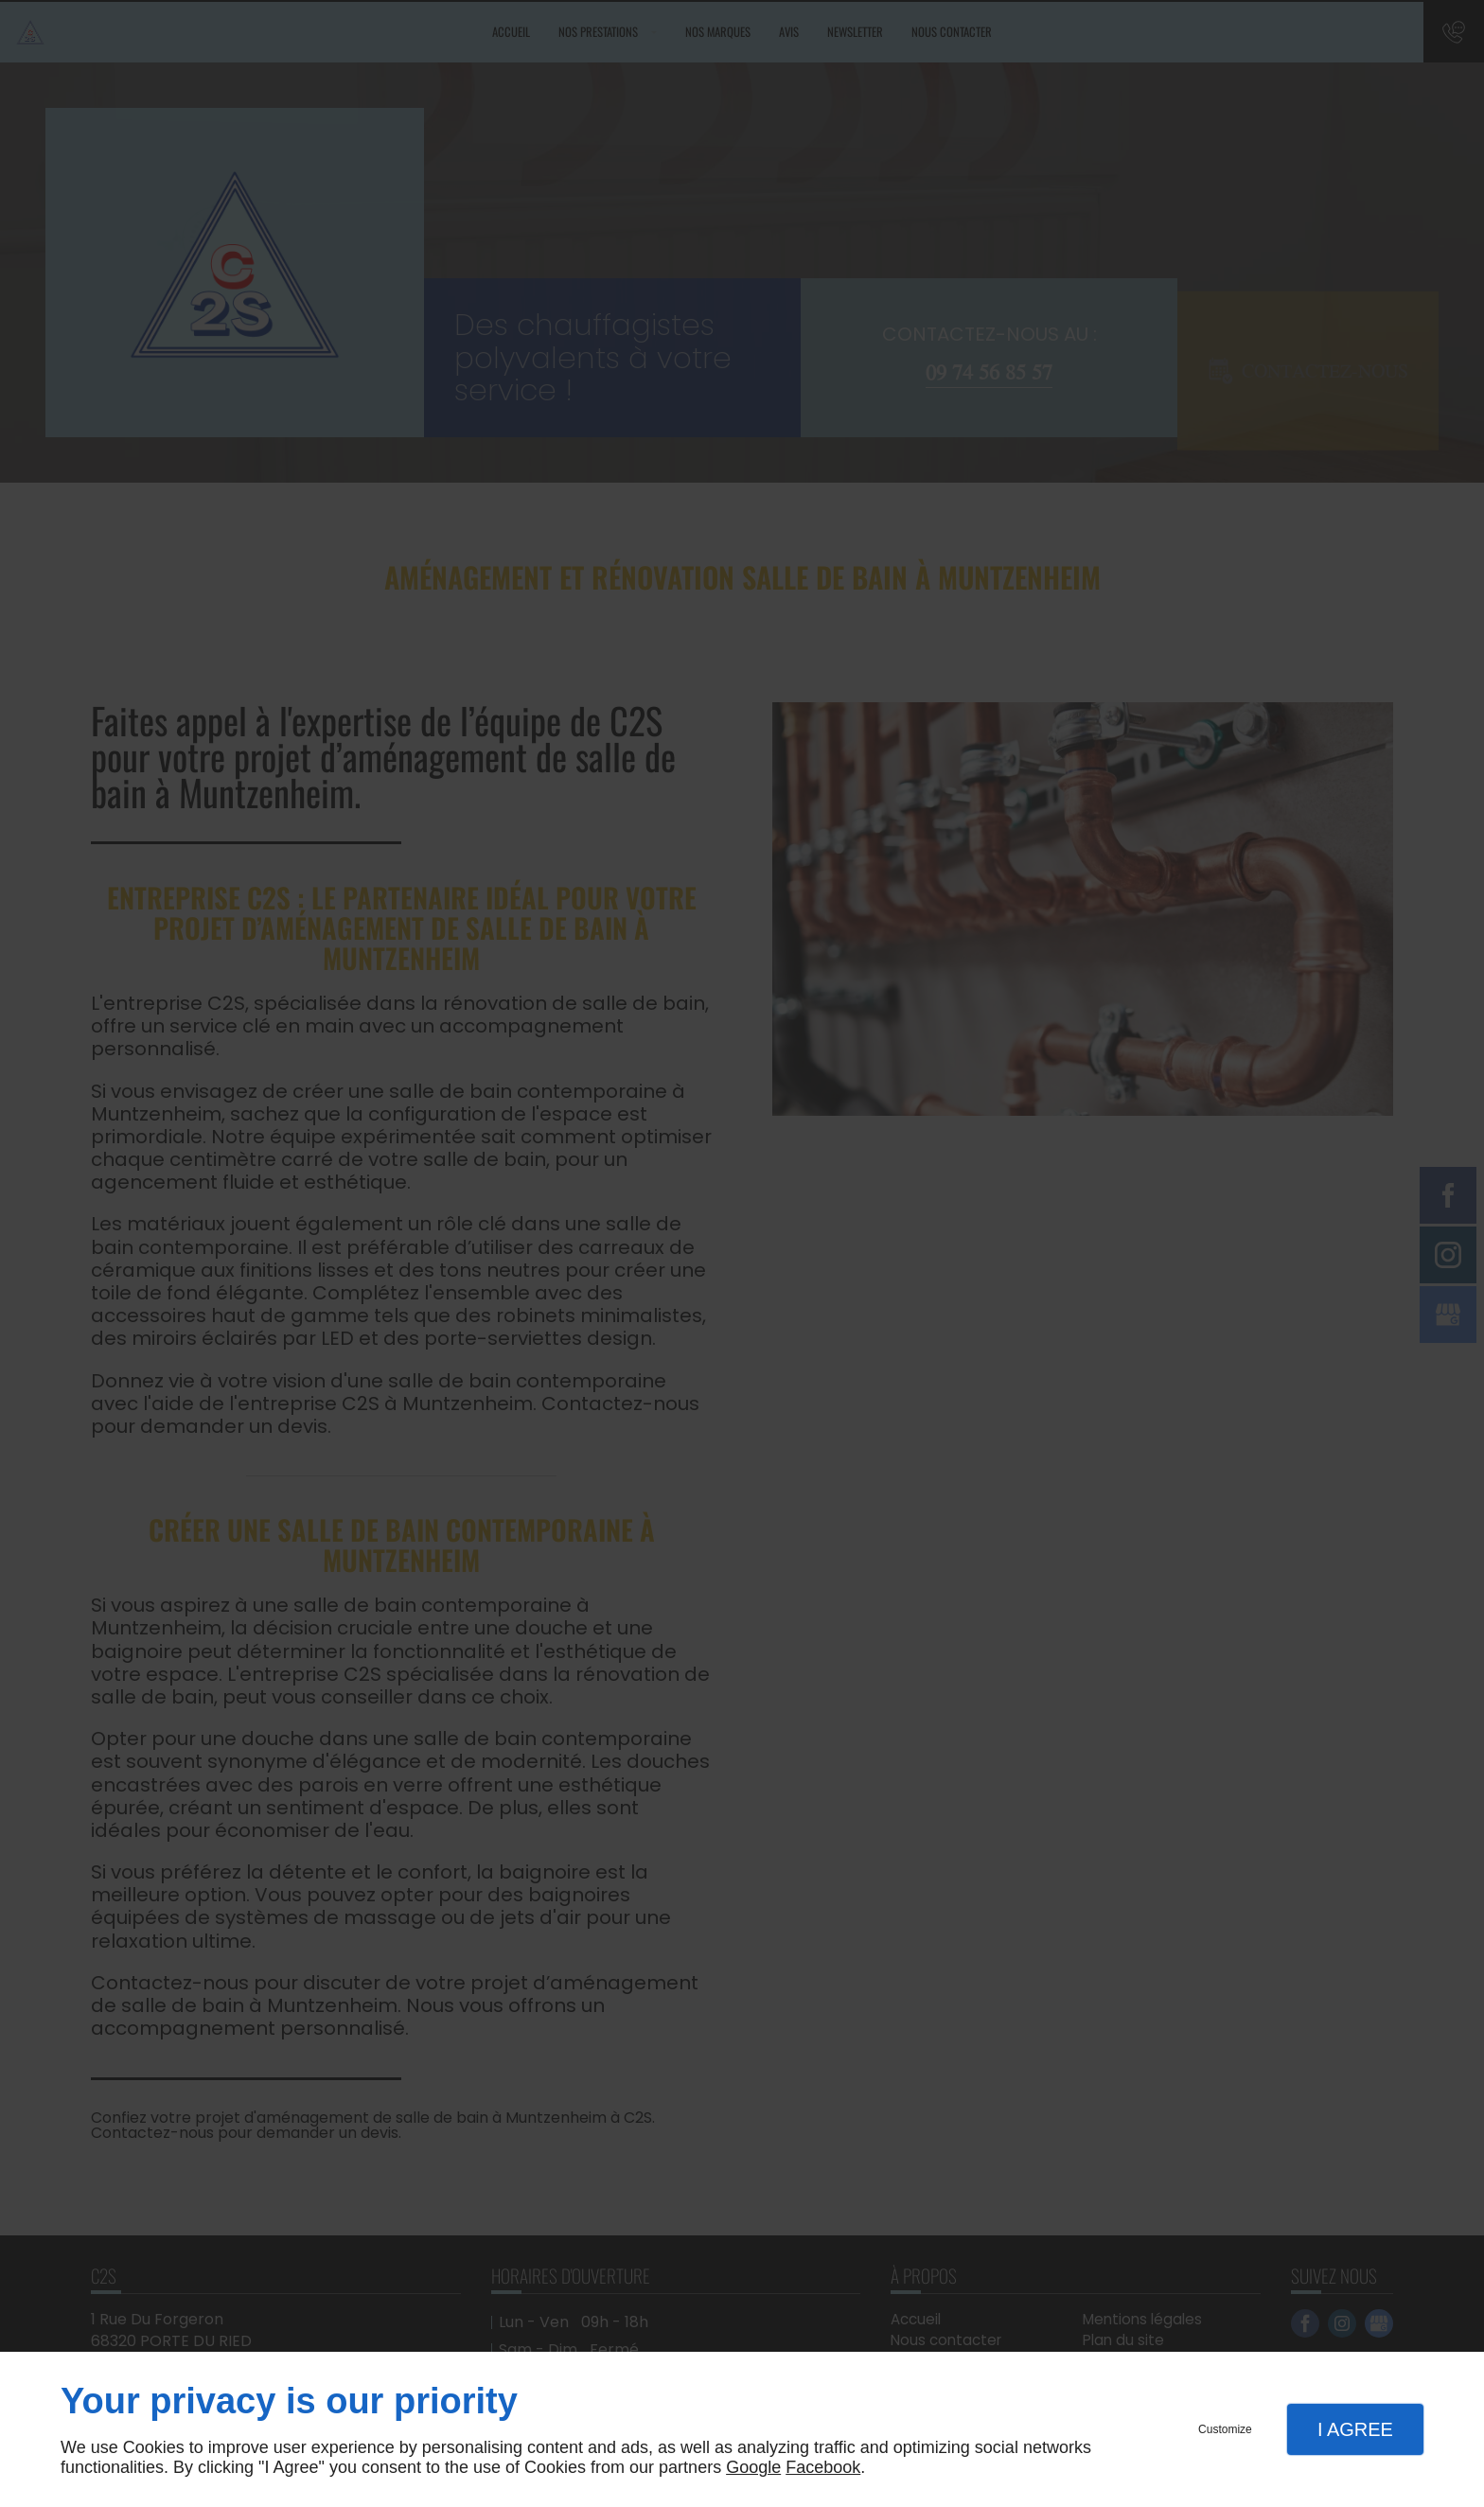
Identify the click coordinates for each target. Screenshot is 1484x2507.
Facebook (823, 2467)
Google (753, 2467)
